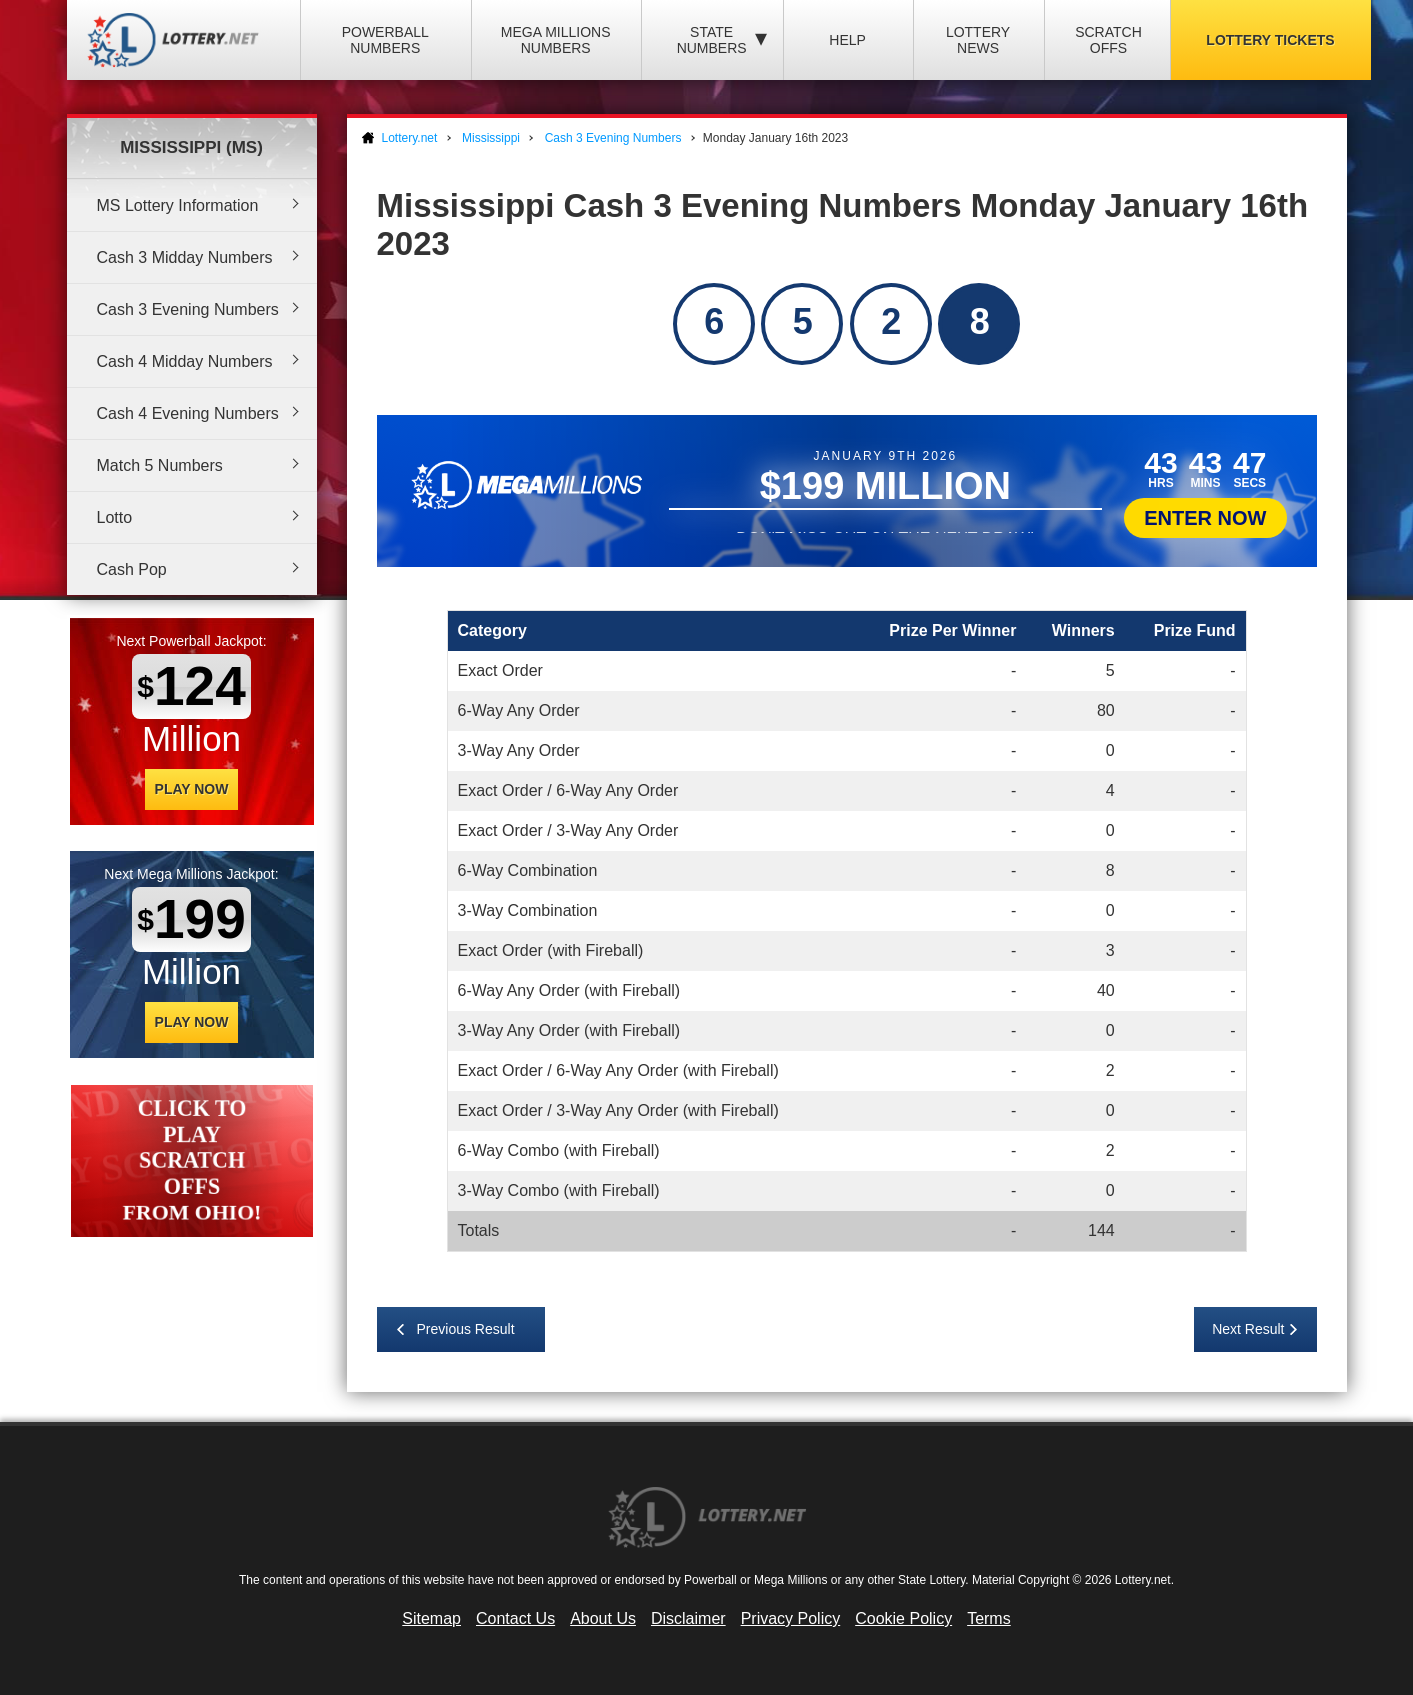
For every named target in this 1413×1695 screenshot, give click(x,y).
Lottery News (978, 40)
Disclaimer (688, 1618)
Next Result (1248, 1329)
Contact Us (515, 1618)
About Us (603, 1618)
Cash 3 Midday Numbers (185, 257)
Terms (989, 1618)
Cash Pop (132, 569)
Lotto (115, 517)
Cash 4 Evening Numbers (188, 413)
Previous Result (466, 1329)
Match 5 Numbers (160, 465)
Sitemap (431, 1618)
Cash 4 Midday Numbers (185, 361)
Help (847, 40)
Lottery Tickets (1270, 40)
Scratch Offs (1108, 40)
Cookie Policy (903, 1618)
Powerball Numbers (385, 40)
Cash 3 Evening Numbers (188, 309)
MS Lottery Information (178, 205)
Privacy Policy (791, 1618)
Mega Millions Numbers (556, 40)
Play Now (192, 789)
